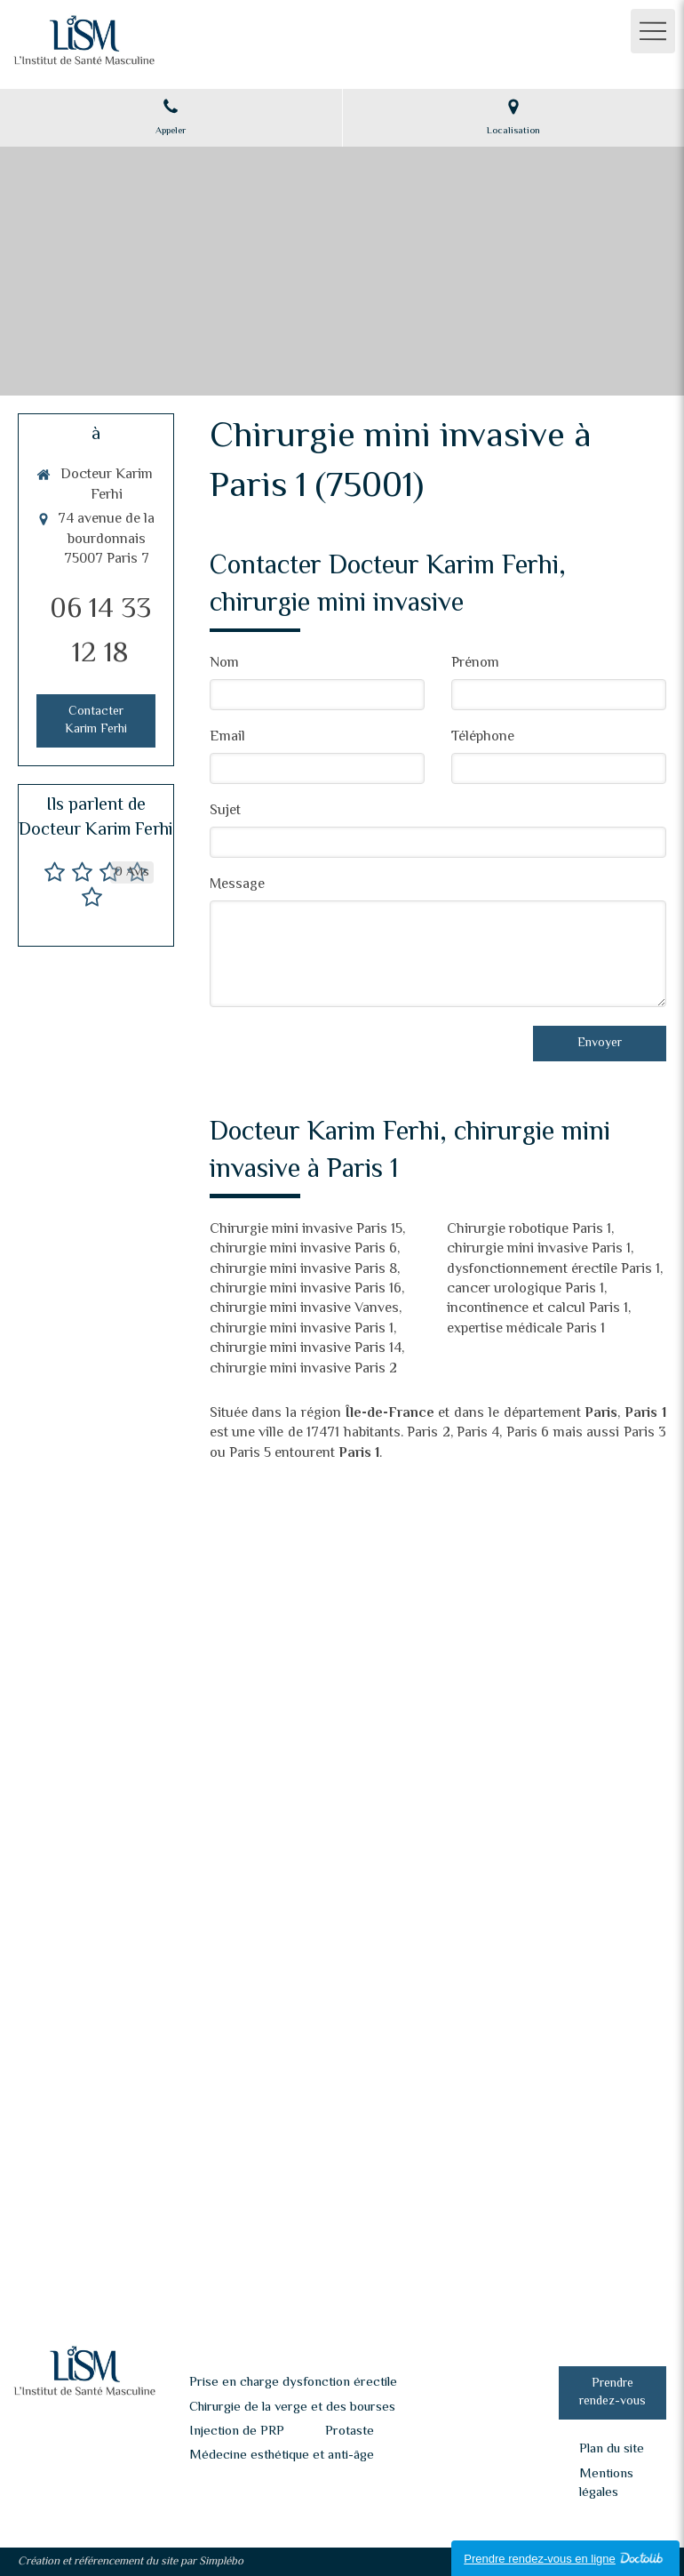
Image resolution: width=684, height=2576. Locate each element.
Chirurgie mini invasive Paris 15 (306, 1230)
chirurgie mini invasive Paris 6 (303, 1249)
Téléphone (482, 738)
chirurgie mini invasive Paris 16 (306, 1289)
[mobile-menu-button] (653, 31)
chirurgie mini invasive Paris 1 (302, 1329)
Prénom (475, 664)
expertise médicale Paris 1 (526, 1329)
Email (227, 738)
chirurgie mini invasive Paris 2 (303, 1369)
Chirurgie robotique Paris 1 (529, 1230)
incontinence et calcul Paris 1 (537, 1309)
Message (237, 886)
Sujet (225, 812)
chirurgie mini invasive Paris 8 (303, 1270)
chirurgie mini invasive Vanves (304, 1309)
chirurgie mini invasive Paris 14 (306, 1349)
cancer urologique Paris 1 (525, 1289)
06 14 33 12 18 (100, 632)
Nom (224, 664)
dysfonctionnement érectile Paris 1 (553, 1270)
